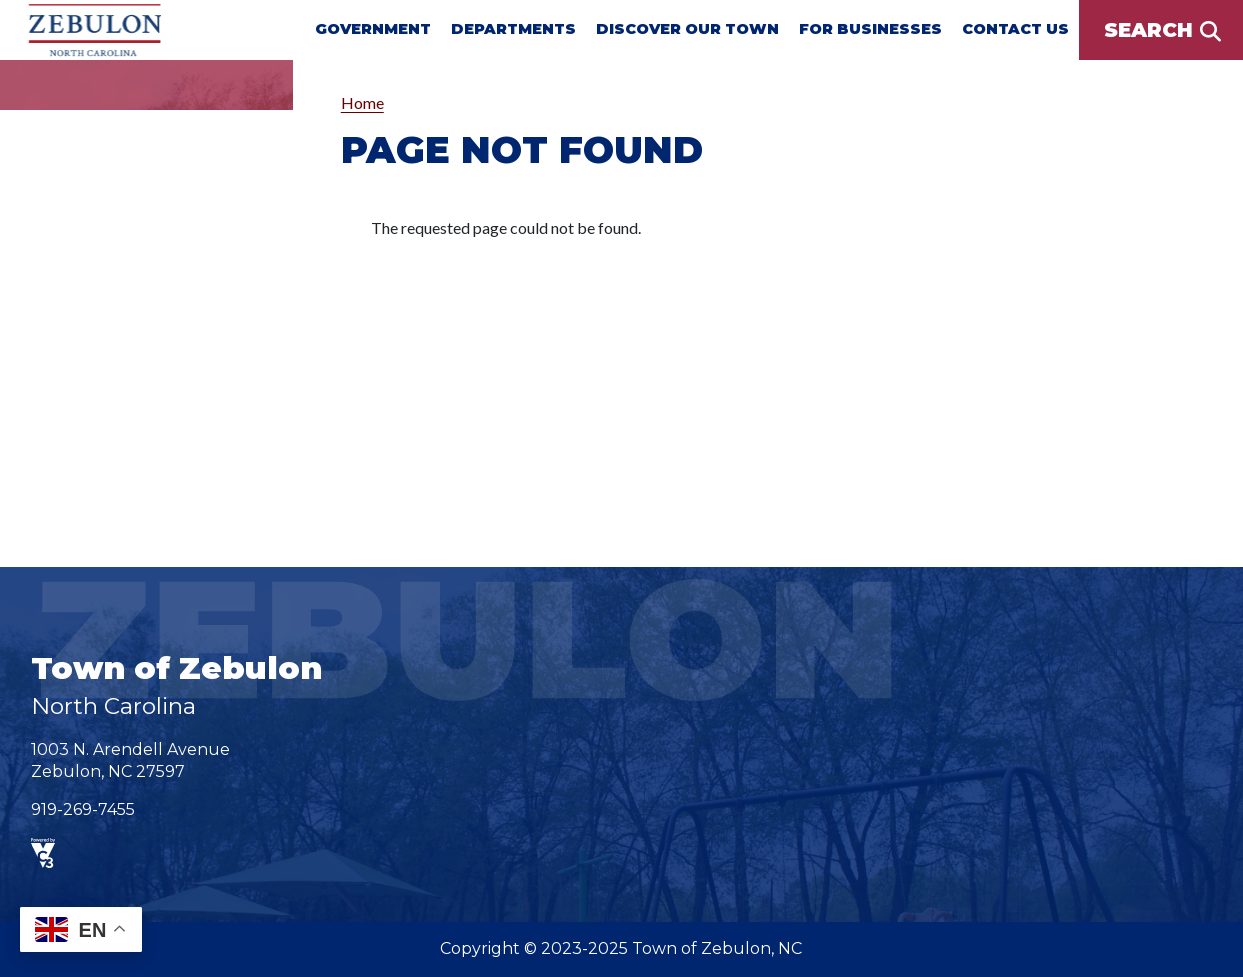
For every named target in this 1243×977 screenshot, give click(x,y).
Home (362, 102)
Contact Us (1015, 29)
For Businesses (870, 29)
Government (373, 29)
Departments (513, 29)
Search (1148, 30)
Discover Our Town (687, 29)
